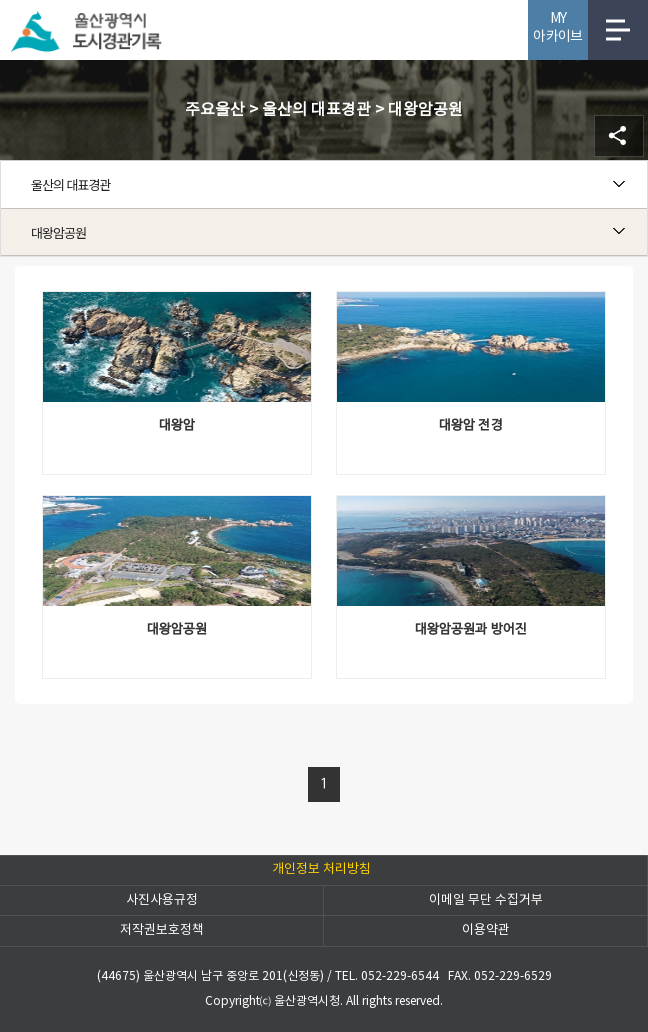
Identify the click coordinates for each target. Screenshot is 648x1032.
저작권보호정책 (162, 930)
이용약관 (486, 930)
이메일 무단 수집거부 (486, 900)
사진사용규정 (162, 900)
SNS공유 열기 (619, 136)
